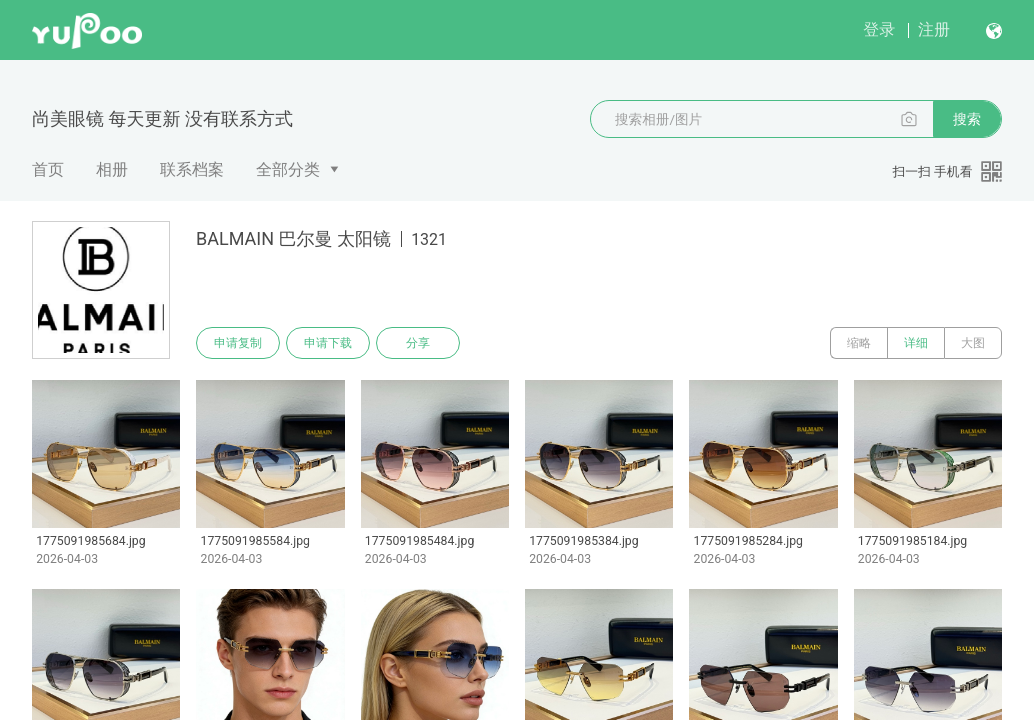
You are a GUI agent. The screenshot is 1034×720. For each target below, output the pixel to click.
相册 (112, 169)
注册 (934, 29)
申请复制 (238, 343)
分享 (418, 343)
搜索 (967, 119)
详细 (916, 343)
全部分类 (288, 169)
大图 (973, 343)
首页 (48, 169)
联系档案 (192, 169)
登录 (879, 29)
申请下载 (328, 343)
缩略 (859, 343)
